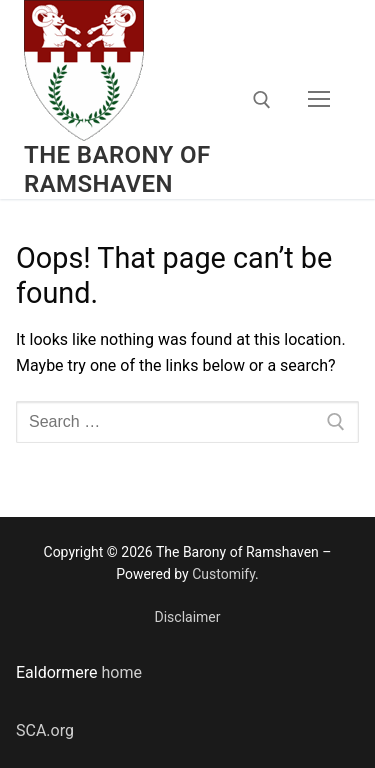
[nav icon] (319, 100)
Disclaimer (187, 617)
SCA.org (45, 730)
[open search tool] (262, 100)
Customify (223, 574)
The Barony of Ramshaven (117, 169)
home (120, 672)
